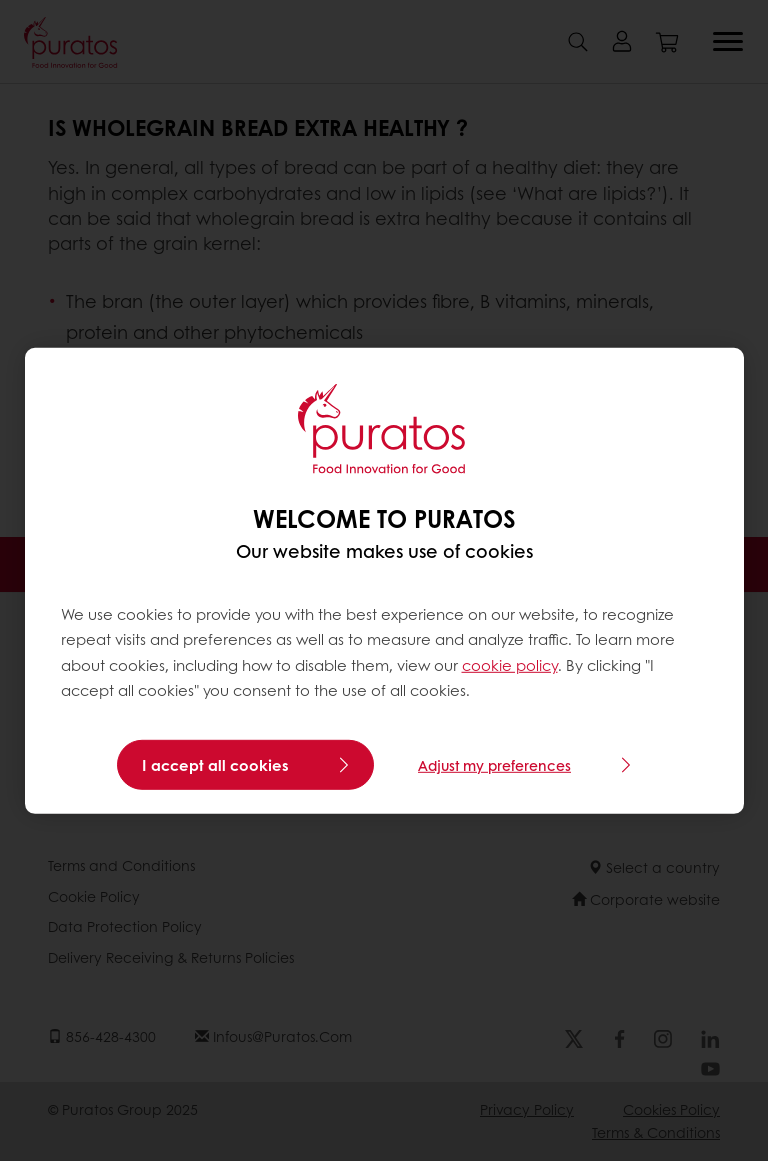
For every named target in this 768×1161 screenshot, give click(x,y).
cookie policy (510, 665)
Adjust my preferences (494, 765)
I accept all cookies (215, 765)
